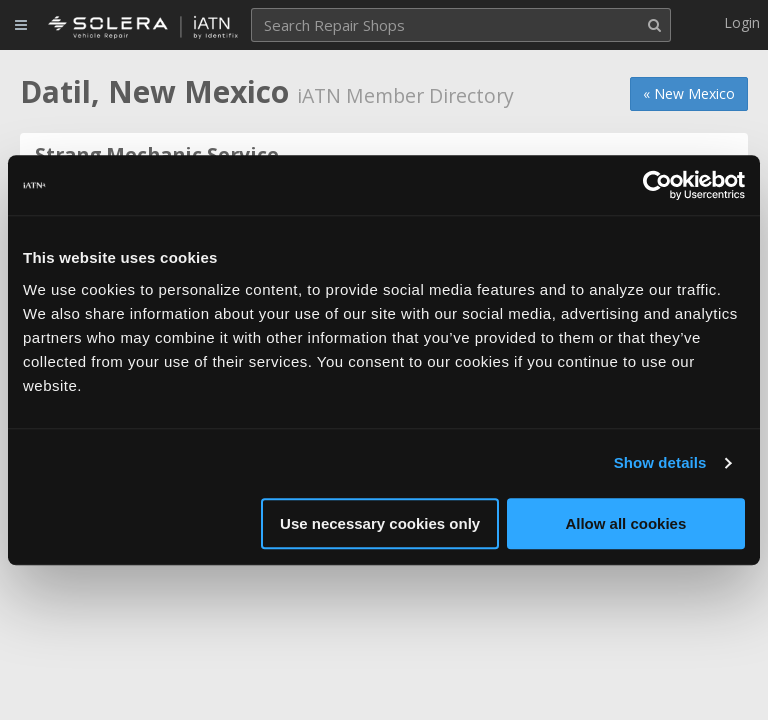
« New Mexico (689, 93)
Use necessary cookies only (380, 523)
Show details (660, 462)
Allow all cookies (625, 523)
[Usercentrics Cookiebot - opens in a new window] (657, 185)
